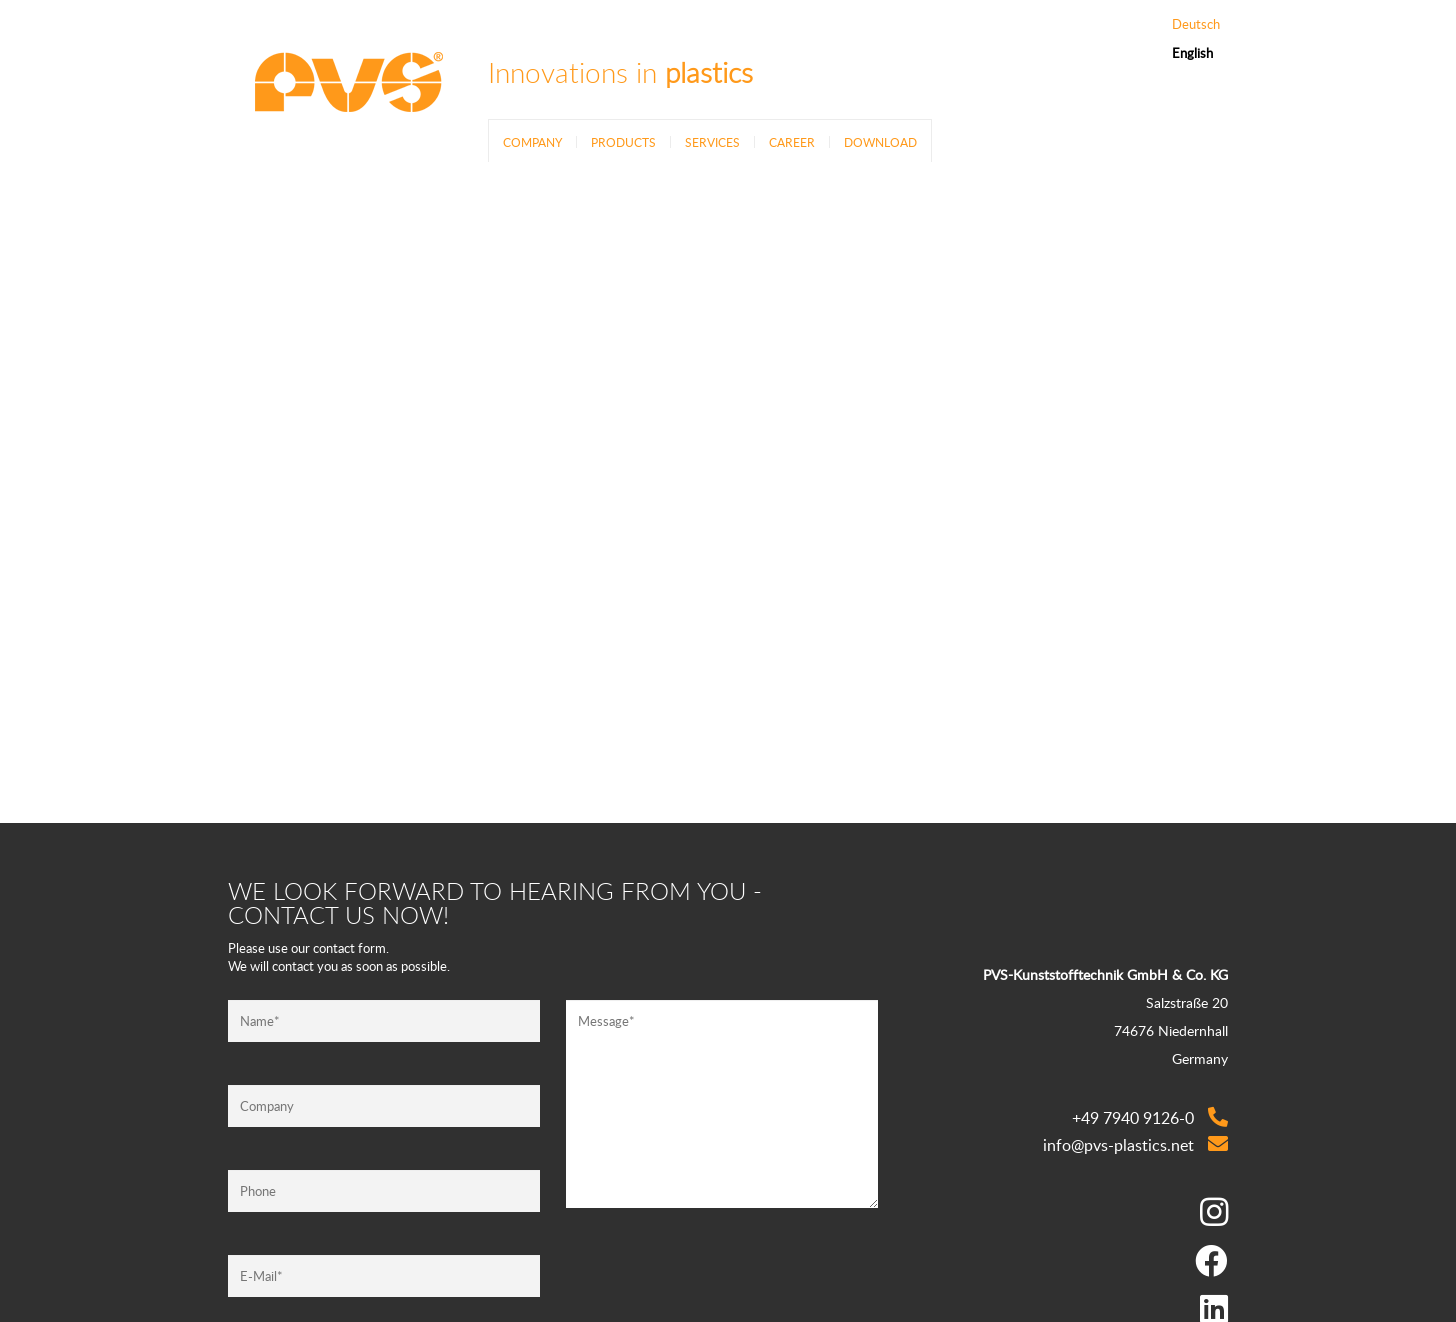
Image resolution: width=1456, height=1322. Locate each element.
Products (623, 142)
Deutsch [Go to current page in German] (1196, 24)
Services (712, 142)
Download (880, 142)
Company (532, 142)
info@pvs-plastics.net (1118, 1145)
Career (792, 142)
